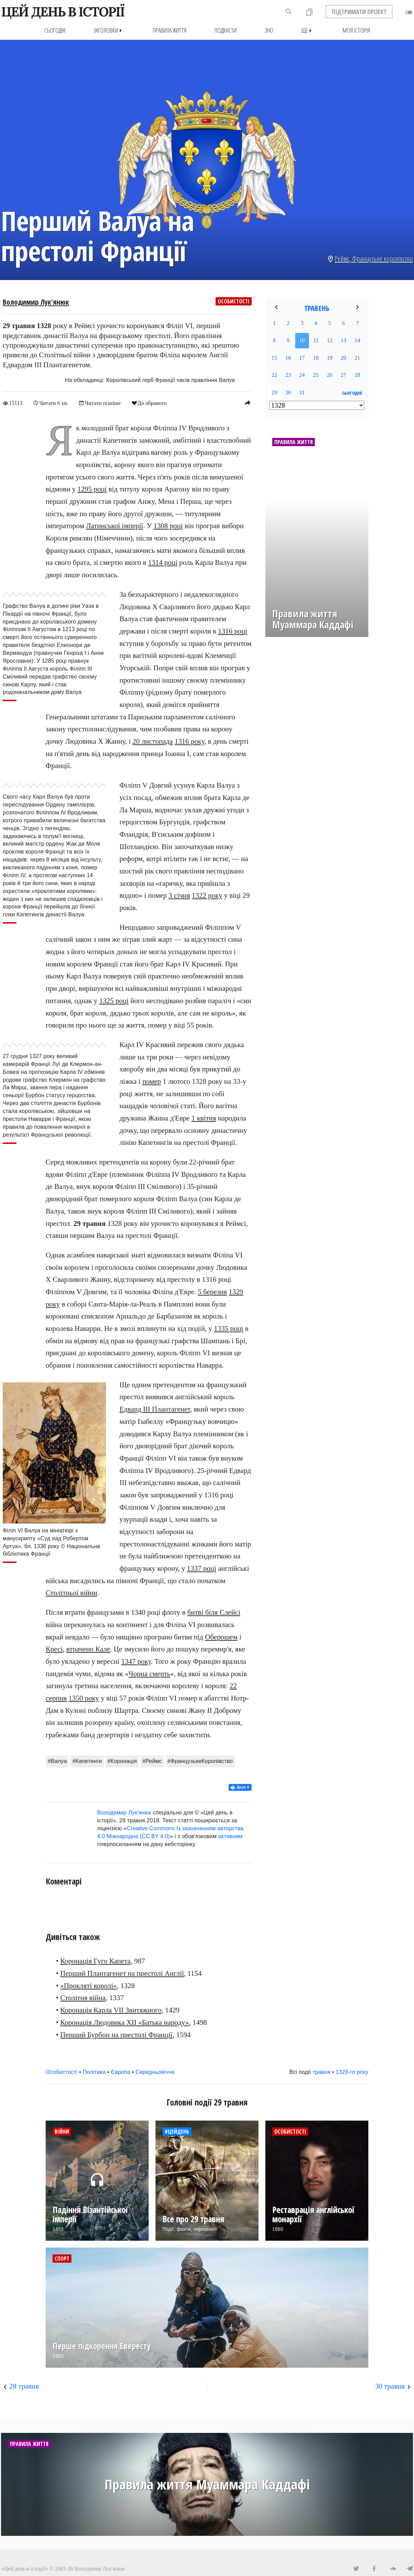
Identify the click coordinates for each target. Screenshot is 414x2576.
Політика (94, 2072)
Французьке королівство (382, 258)
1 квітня (204, 1118)
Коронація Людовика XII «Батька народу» (124, 2022)
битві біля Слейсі (213, 1612)
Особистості (234, 301)
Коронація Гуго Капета (95, 1961)
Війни (62, 2131)
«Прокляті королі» (88, 1985)
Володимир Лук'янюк (36, 302)
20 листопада (153, 741)
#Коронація (122, 1761)
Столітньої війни (71, 1593)
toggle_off (409, 12)
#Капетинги (87, 1761)
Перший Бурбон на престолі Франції (116, 2034)
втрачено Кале (88, 1649)
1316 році (232, 631)
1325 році (113, 1000)
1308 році (168, 526)
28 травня (24, 2386)
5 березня (212, 1291)
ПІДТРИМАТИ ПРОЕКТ (359, 12)
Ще (307, 30)
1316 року (190, 741)
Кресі (54, 1649)
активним (230, 1836)
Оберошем (221, 1637)
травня (321, 2072)
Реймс (342, 258)
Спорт (62, 2258)
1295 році (91, 489)
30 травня (390, 2386)
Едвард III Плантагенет (154, 1409)
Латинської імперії (114, 526)
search (289, 12)
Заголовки (109, 30)
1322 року (207, 895)
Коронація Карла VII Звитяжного (111, 2010)
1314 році (162, 562)
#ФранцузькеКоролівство (200, 1761)
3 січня (179, 895)
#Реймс (152, 1761)
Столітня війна (83, 1998)
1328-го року (352, 2072)
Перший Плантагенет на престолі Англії (122, 1973)
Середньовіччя (155, 2072)
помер (151, 1081)
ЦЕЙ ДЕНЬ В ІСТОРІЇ (62, 11)
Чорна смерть (149, 1673)
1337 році (201, 1568)
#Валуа (57, 1761)
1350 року (84, 1698)
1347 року (136, 1661)
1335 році (228, 1328)
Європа (120, 2072)
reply (247, 402)
